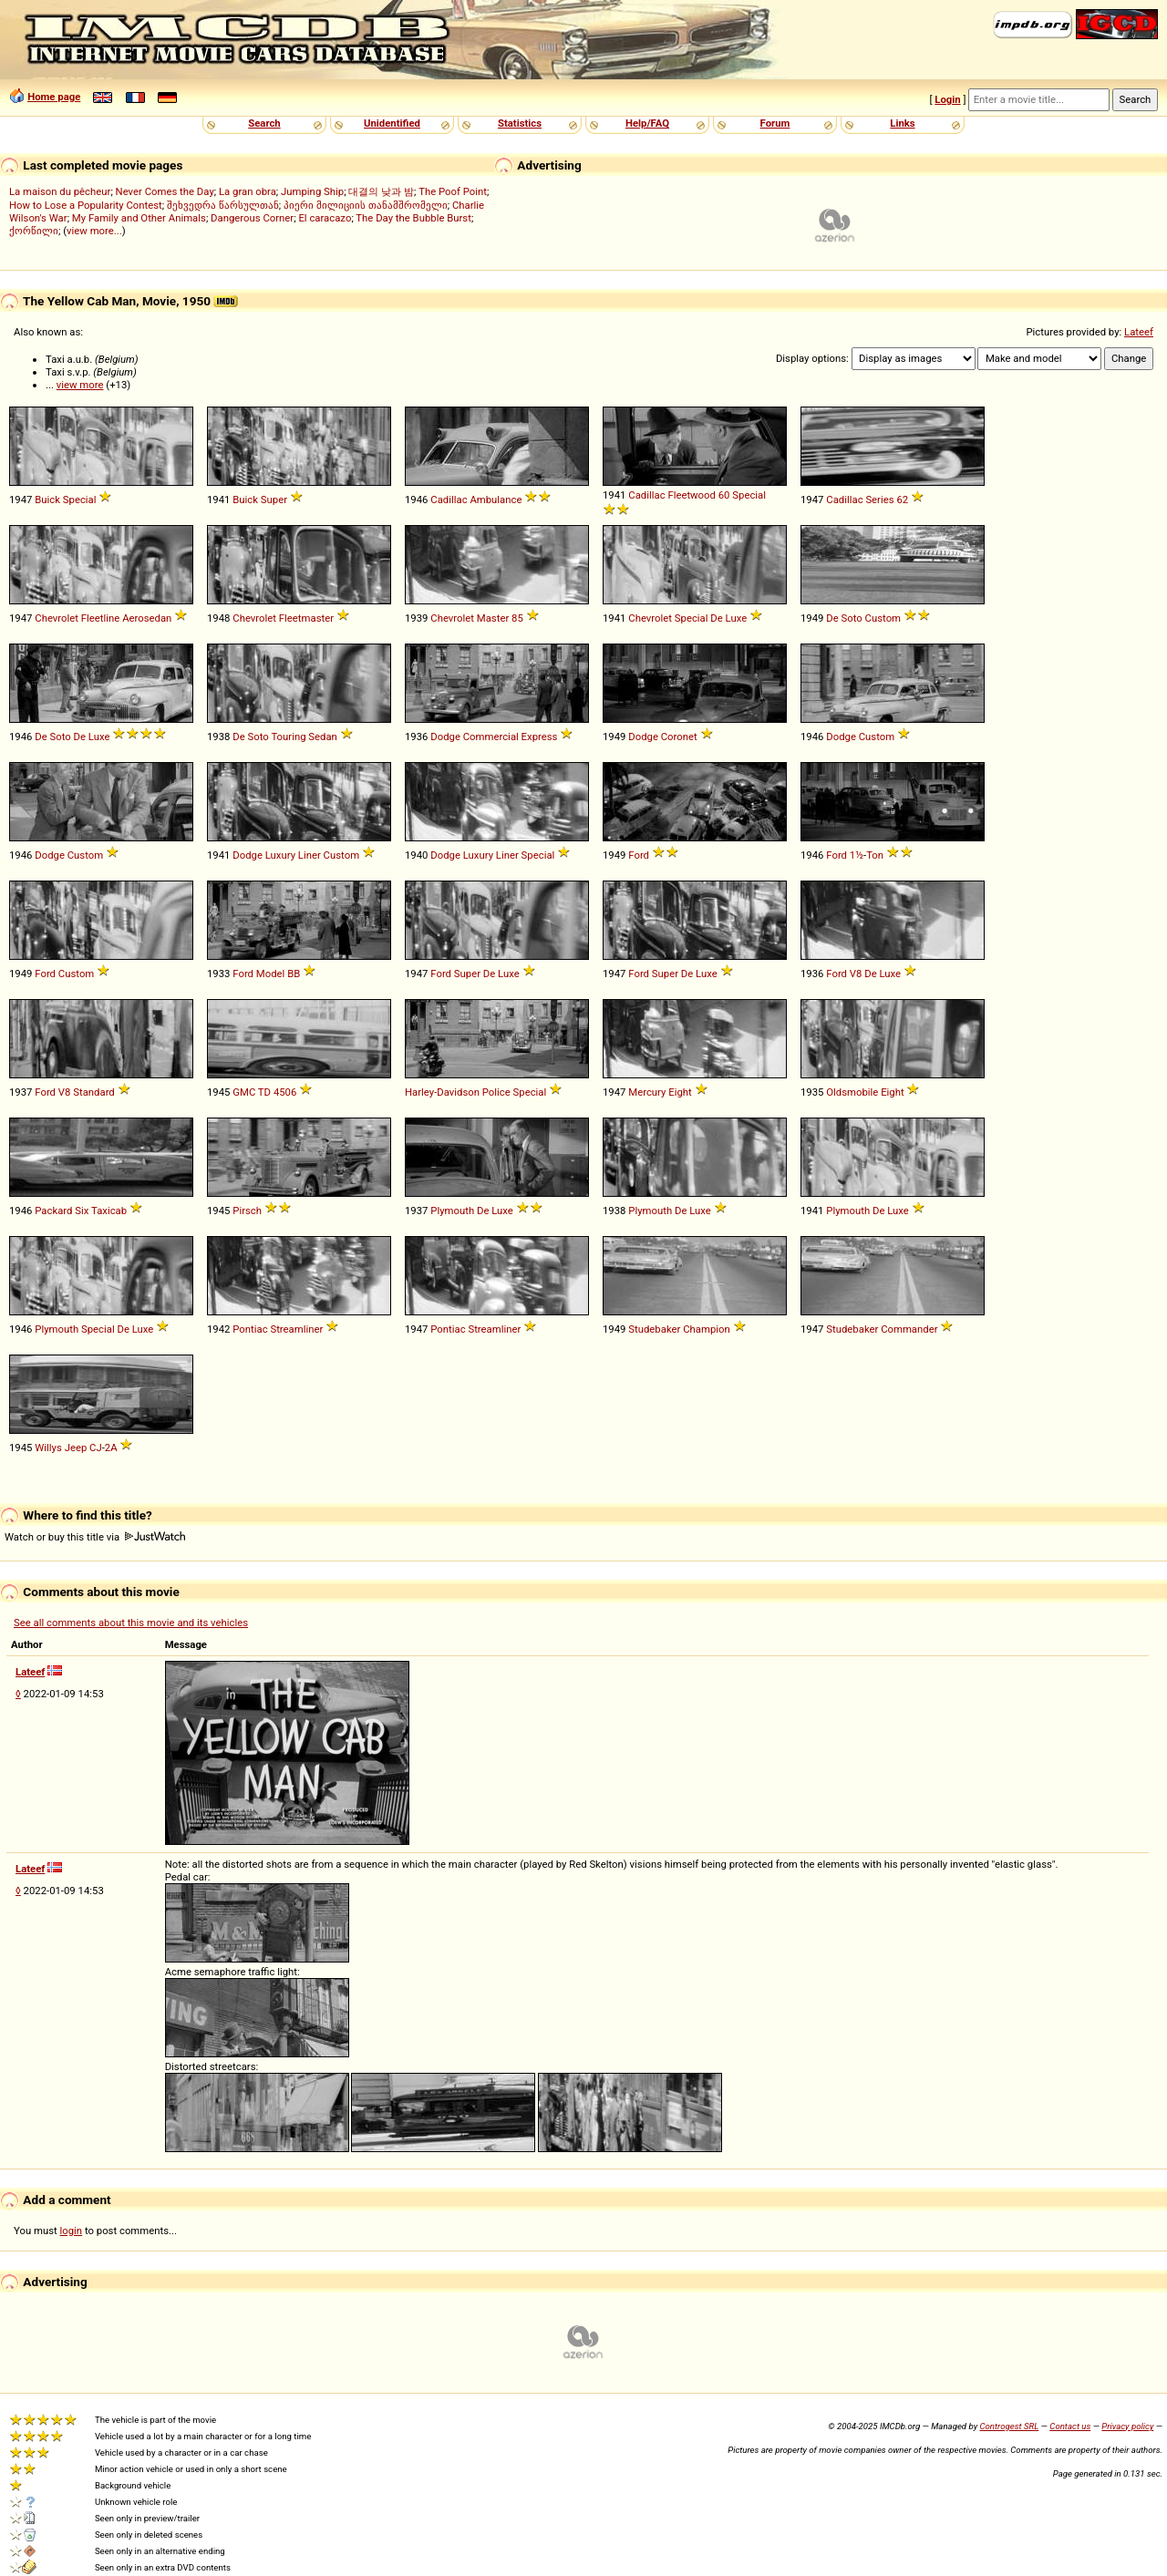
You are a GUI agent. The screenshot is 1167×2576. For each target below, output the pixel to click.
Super (274, 499)
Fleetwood (691, 495)
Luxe (737, 618)
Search (264, 123)
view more (80, 384)
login (71, 2230)
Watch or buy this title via (95, 1536)
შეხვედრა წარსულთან (223, 205)
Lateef (1138, 331)
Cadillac (448, 499)
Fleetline (100, 618)
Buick (47, 499)
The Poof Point (452, 191)
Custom (883, 618)
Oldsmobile (852, 1092)
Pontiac (249, 1329)
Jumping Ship (312, 191)
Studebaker (654, 1329)
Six (81, 1210)
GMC (243, 1092)
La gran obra (247, 191)
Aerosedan (146, 618)
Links (902, 123)
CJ (95, 1447)
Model (270, 973)
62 (902, 499)
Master (493, 618)
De (716, 618)
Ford (638, 855)
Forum (775, 123)
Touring (288, 736)
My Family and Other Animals (139, 217)
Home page (53, 96)
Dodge (445, 736)
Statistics (520, 123)
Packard (53, 1210)
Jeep (76, 1447)
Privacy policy (1127, 2426)
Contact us (1069, 2426)
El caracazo (324, 217)
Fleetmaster (306, 618)
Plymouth (452, 1210)
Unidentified (392, 123)
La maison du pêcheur (59, 191)
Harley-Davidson (442, 1092)
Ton (874, 855)
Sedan (322, 736)
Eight (680, 1092)
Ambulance (496, 499)
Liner (309, 855)
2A (111, 1447)
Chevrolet (56, 618)
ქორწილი (33, 230)
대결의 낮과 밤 (381, 191)
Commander (909, 1329)
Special (80, 499)
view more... (94, 230)
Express (540, 736)
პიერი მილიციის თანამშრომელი (366, 205)
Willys (48, 1447)
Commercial (491, 736)
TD (264, 1092)
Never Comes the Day (165, 191)
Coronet (679, 736)
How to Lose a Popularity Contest (85, 205)
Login (947, 99)
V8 (856, 973)
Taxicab (109, 1210)
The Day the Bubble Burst (413, 217)
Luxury (280, 855)
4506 (285, 1092)
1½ (856, 855)
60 (724, 495)
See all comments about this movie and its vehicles (131, 1622)
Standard (94, 1092)
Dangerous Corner (252, 217)
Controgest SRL (1008, 2426)
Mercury (647, 1092)
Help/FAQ (647, 123)
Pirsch (247, 1210)
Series (879, 499)
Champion (706, 1329)
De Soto (844, 618)
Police (496, 1092)
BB (293, 973)
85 (517, 618)
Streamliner (296, 1329)
